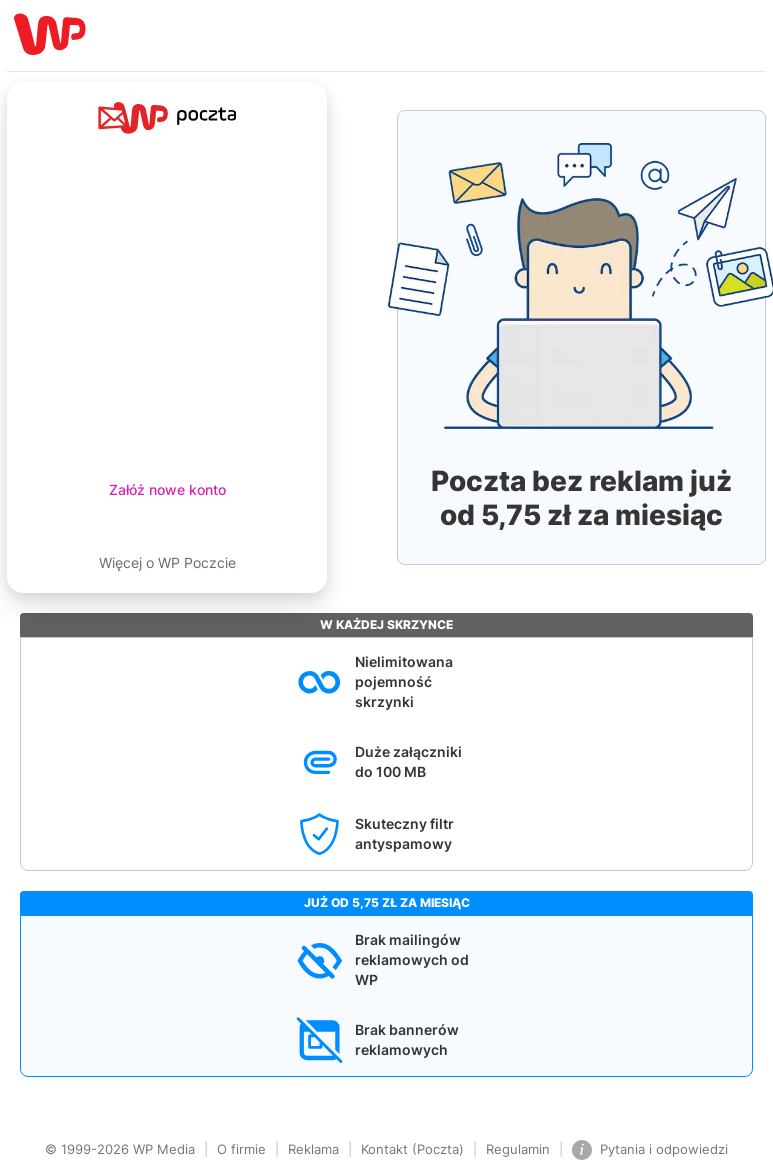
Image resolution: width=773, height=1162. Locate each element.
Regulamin (518, 1149)
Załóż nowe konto (167, 489)
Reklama (313, 1149)
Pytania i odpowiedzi (650, 1150)
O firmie (241, 1149)
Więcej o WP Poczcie (167, 562)
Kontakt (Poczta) (412, 1149)
